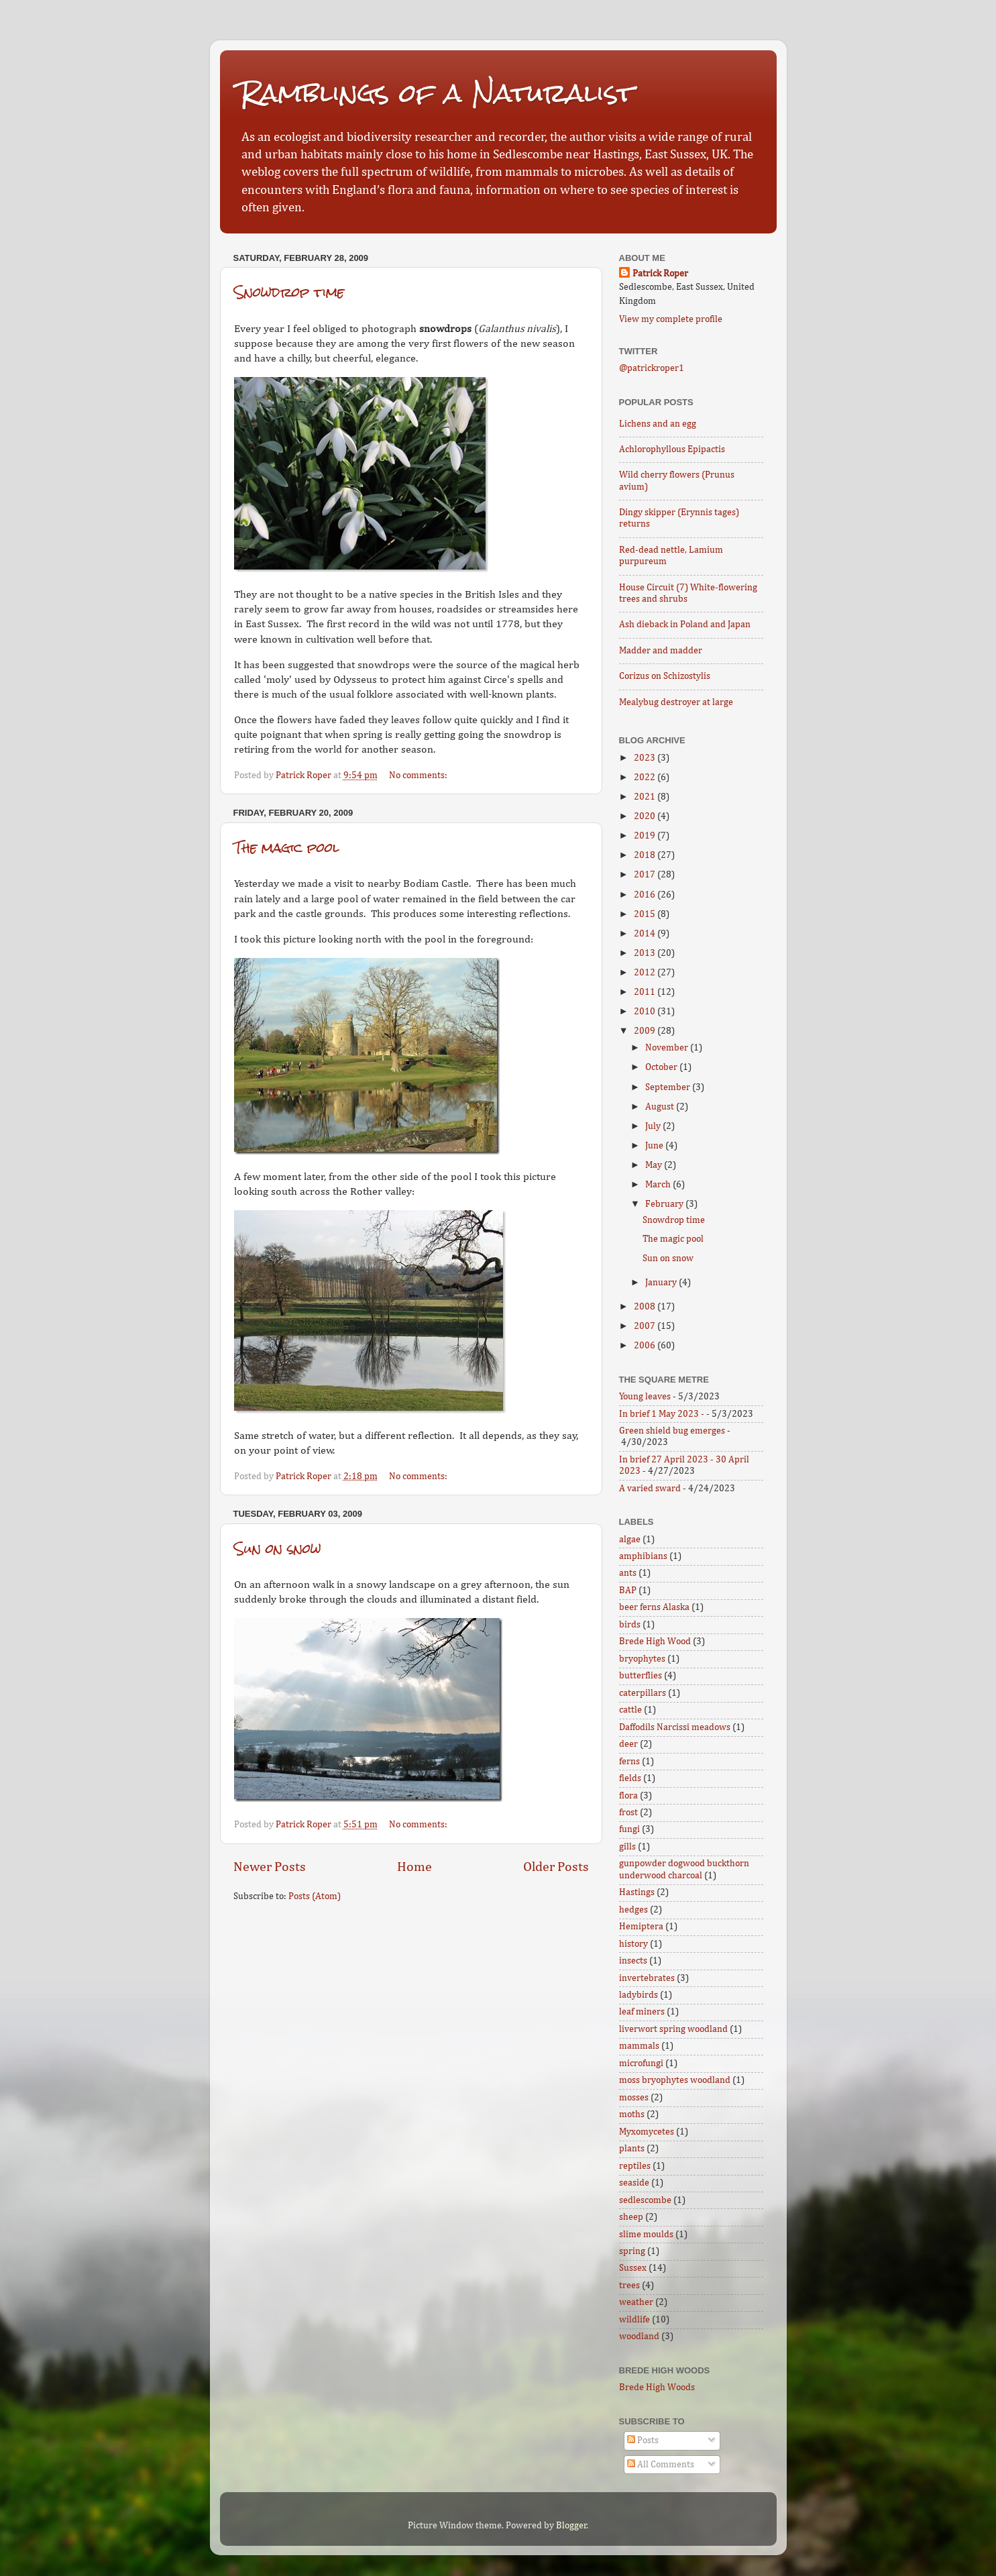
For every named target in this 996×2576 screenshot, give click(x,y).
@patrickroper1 (651, 368)
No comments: (419, 775)
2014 (645, 933)
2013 (645, 953)
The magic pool (286, 847)
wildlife (634, 2319)
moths (632, 2114)
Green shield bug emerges (672, 1431)
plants (632, 2148)
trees (629, 2285)
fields (630, 1778)
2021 (645, 797)
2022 (645, 777)
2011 (645, 992)
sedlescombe (645, 2200)
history (633, 1944)
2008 (645, 1306)
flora (628, 1796)
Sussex (633, 2268)
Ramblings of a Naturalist (437, 93)
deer (628, 1744)
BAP (628, 1590)
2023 (645, 758)
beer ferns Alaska (654, 1607)
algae (630, 1539)
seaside (634, 2183)
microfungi (641, 2063)
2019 (645, 836)
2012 (645, 972)
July (654, 1126)
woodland (639, 2336)
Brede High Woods (657, 2387)
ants (628, 1573)
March (659, 1184)
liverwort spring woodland (673, 2029)
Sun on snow (277, 1548)
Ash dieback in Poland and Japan (685, 624)
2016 (645, 895)
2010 (645, 1011)
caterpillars (642, 1693)
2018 (645, 855)
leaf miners (642, 2012)
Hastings (637, 1892)
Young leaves (645, 1396)
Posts (643, 2440)
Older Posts (556, 1867)
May (654, 1165)
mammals (639, 2046)
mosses (634, 2097)
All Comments (660, 2464)
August (660, 1107)
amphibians (643, 1556)
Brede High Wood (655, 1641)
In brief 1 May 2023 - (661, 1414)
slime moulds (646, 2234)
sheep (631, 2217)
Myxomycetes (646, 2132)
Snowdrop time (289, 292)
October (662, 1067)
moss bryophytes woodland (674, 2080)
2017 (645, 874)
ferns (629, 1761)
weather (636, 2302)
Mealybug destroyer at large (676, 702)
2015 (645, 914)
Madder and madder (660, 650)
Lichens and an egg (657, 424)
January (662, 1282)
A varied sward (650, 1488)
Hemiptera (641, 1926)
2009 (645, 1031)
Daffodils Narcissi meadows (674, 1727)
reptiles (635, 2166)
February (665, 1204)
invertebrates (647, 1978)
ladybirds (638, 1995)
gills (627, 1846)
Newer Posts (269, 1867)
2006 (645, 1345)
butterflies (640, 1675)
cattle (630, 1710)
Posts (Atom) (314, 1896)
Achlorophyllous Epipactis (672, 449)
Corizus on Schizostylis (664, 676)
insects (633, 1961)
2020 (645, 816)
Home (414, 1867)
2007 (645, 1326)
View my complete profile (670, 319)
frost (628, 1812)
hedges (633, 1910)
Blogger (571, 2525)
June (655, 1145)
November (667, 1048)
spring (632, 2251)
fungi (629, 1829)
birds (630, 1624)
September (668, 1087)
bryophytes (642, 1659)
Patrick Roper (660, 273)
